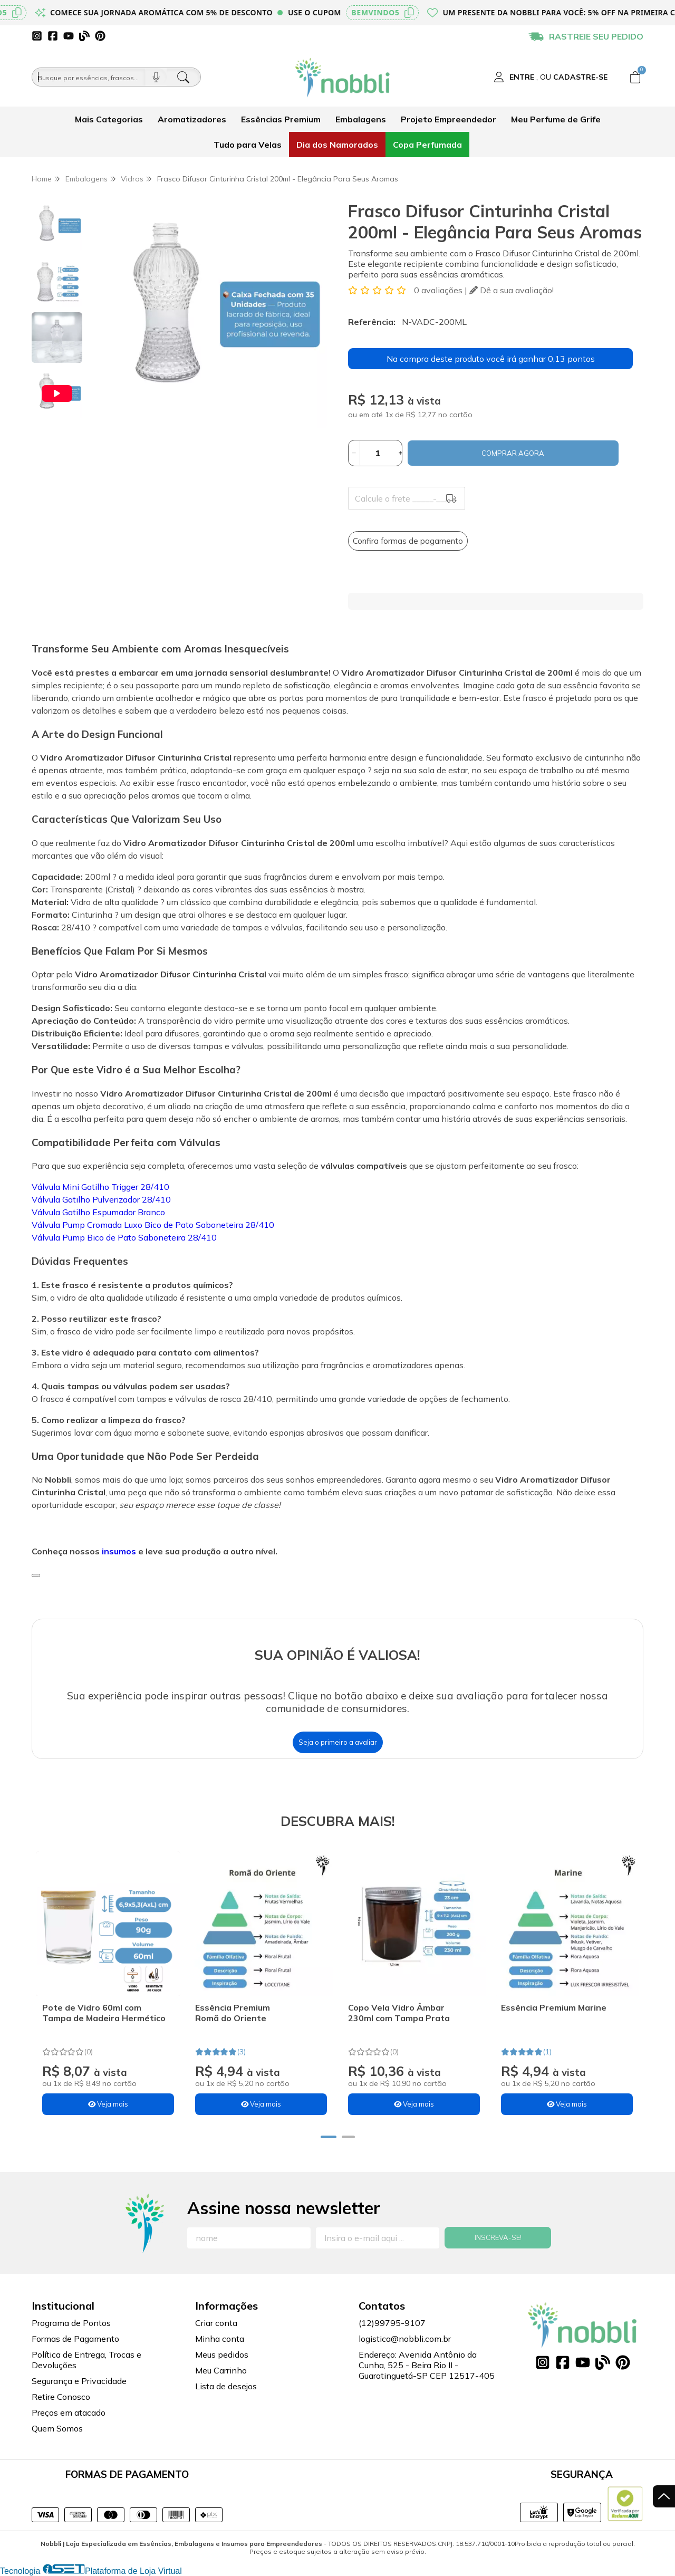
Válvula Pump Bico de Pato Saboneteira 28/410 (124, 1237)
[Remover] (354, 453)
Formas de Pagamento (75, 2338)
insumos (120, 1551)
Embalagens (360, 119)
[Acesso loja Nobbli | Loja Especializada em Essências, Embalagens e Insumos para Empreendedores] (550, 77)
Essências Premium (281, 119)
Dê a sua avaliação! (511, 290)
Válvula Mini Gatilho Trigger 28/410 (100, 1186)
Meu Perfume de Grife (556, 119)
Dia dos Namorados (337, 144)
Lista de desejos (226, 2386)
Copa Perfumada (427, 144)
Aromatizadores (192, 119)
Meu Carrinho (221, 2370)
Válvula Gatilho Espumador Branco (98, 1212)
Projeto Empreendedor (448, 119)
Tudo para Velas (248, 144)
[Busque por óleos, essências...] (88, 77)
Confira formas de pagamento (408, 541)
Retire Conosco (61, 2396)
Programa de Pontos (71, 2323)
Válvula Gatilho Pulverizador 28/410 (101, 1199)
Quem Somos (57, 2428)
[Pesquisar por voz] (156, 77)
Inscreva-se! (498, 2237)
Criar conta (216, 2323)
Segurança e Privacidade (79, 2381)
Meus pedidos (221, 2354)
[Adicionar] (401, 453)
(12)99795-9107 (392, 2323)
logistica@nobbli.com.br (405, 2338)
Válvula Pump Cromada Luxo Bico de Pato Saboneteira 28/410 (153, 1224)
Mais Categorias (109, 119)
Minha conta (219, 2338)
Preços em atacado (68, 2412)
